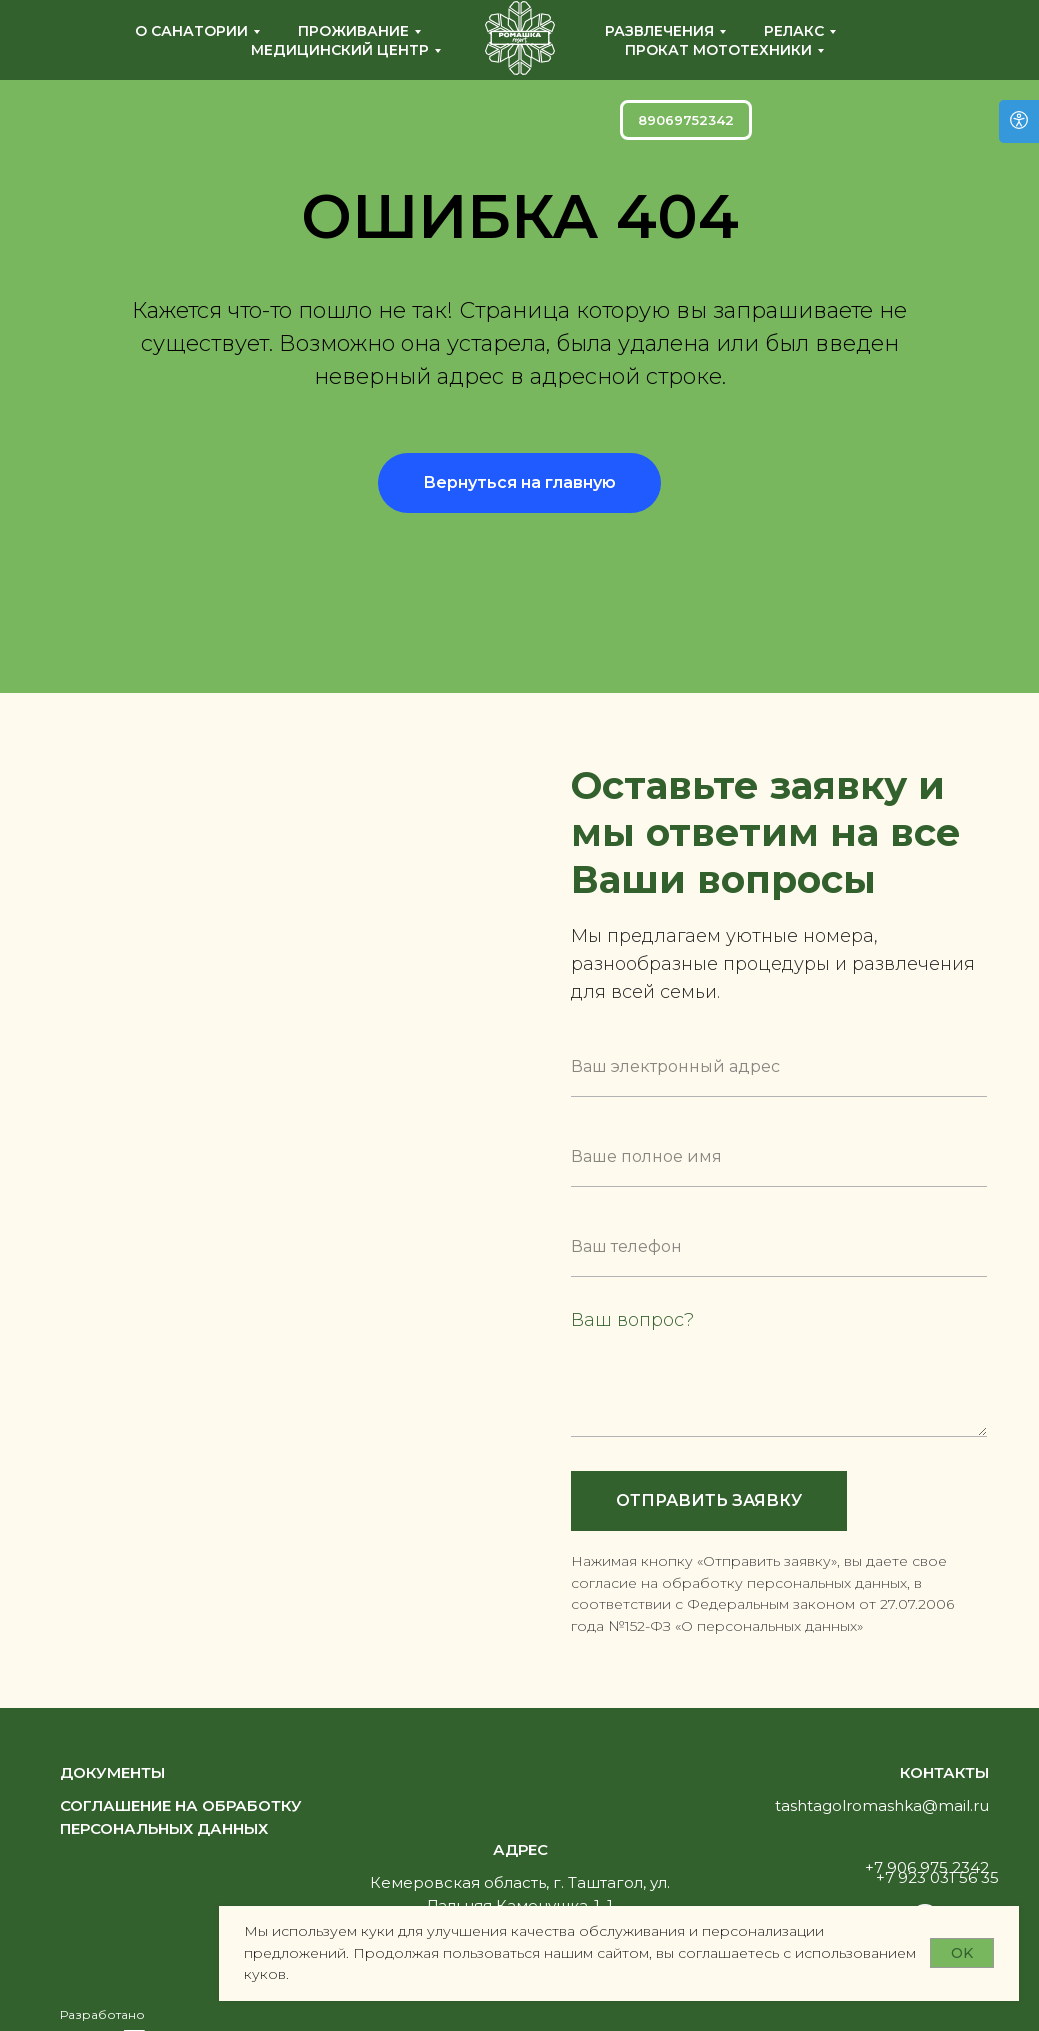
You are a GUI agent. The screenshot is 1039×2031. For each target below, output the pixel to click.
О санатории (191, 31)
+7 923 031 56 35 (937, 1877)
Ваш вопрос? (632, 1320)
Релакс (794, 31)
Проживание (353, 31)
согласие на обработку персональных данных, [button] (740, 1583)
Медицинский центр (340, 50)
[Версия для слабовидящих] (1019, 121)
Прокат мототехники (718, 50)
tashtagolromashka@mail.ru (882, 1805)
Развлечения (659, 31)
